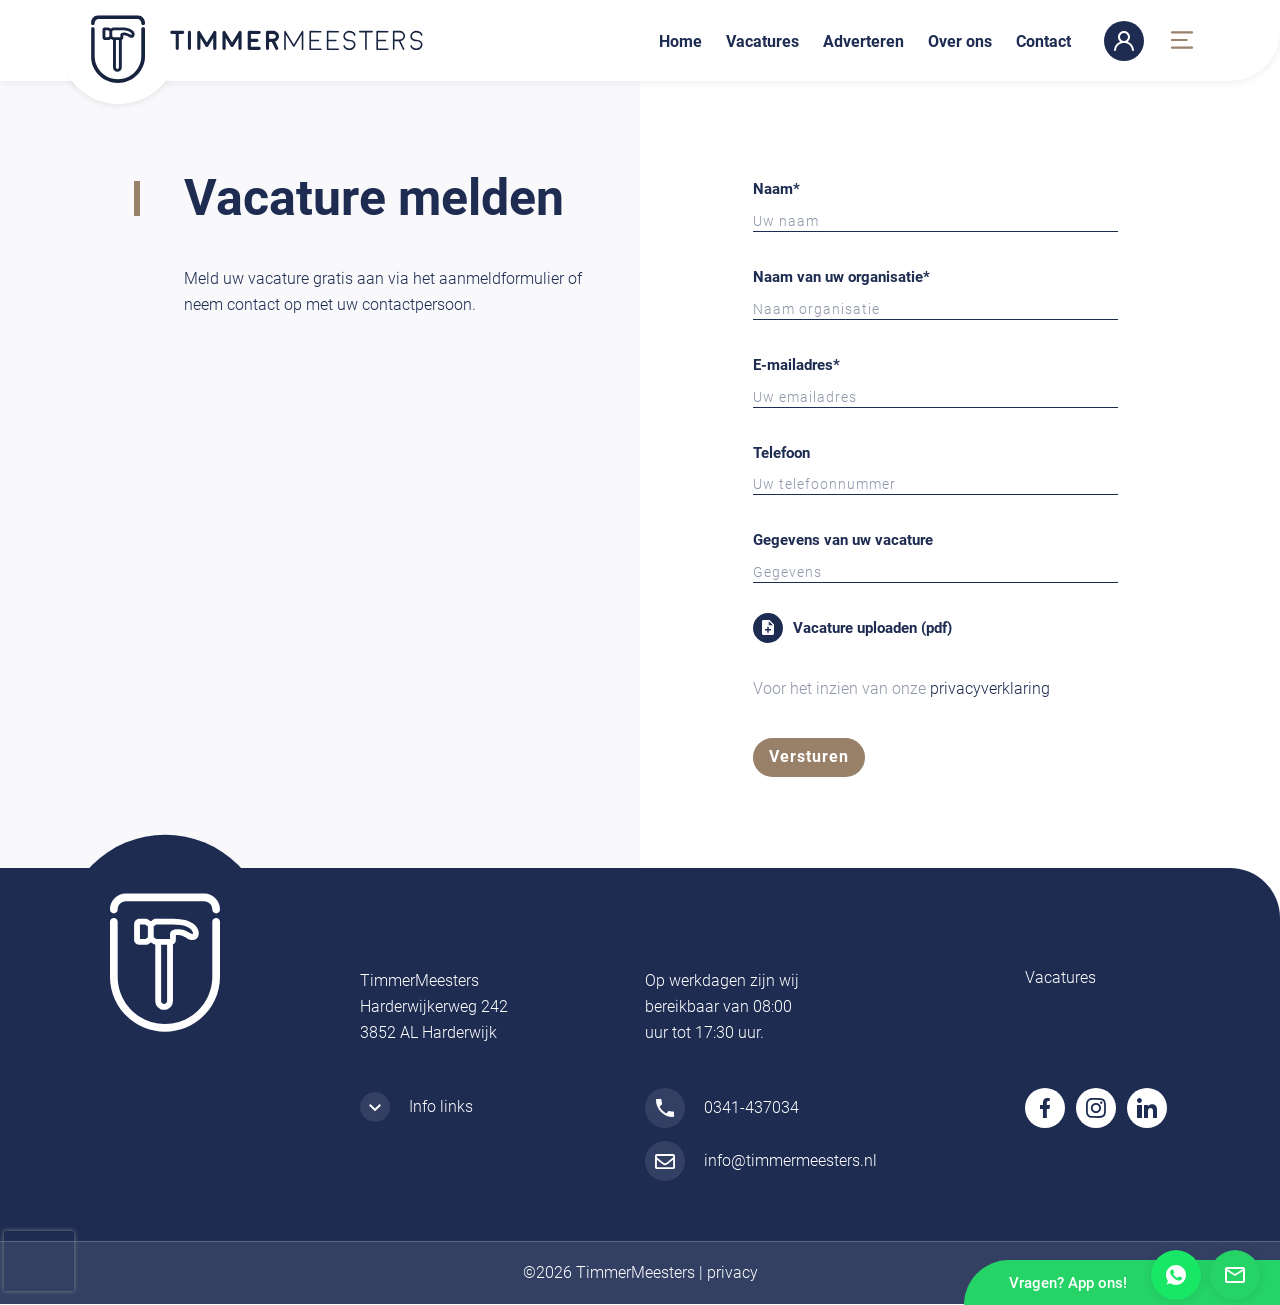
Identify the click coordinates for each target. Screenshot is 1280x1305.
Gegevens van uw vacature (843, 540)
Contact (1043, 41)
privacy (732, 1273)
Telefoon (781, 453)
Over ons (960, 41)
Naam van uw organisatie (841, 277)
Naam (776, 189)
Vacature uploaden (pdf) (872, 628)
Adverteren (863, 41)
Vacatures (762, 41)
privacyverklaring (990, 688)
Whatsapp (1176, 1275)
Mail (1235, 1275)
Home (680, 41)
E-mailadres (796, 365)
